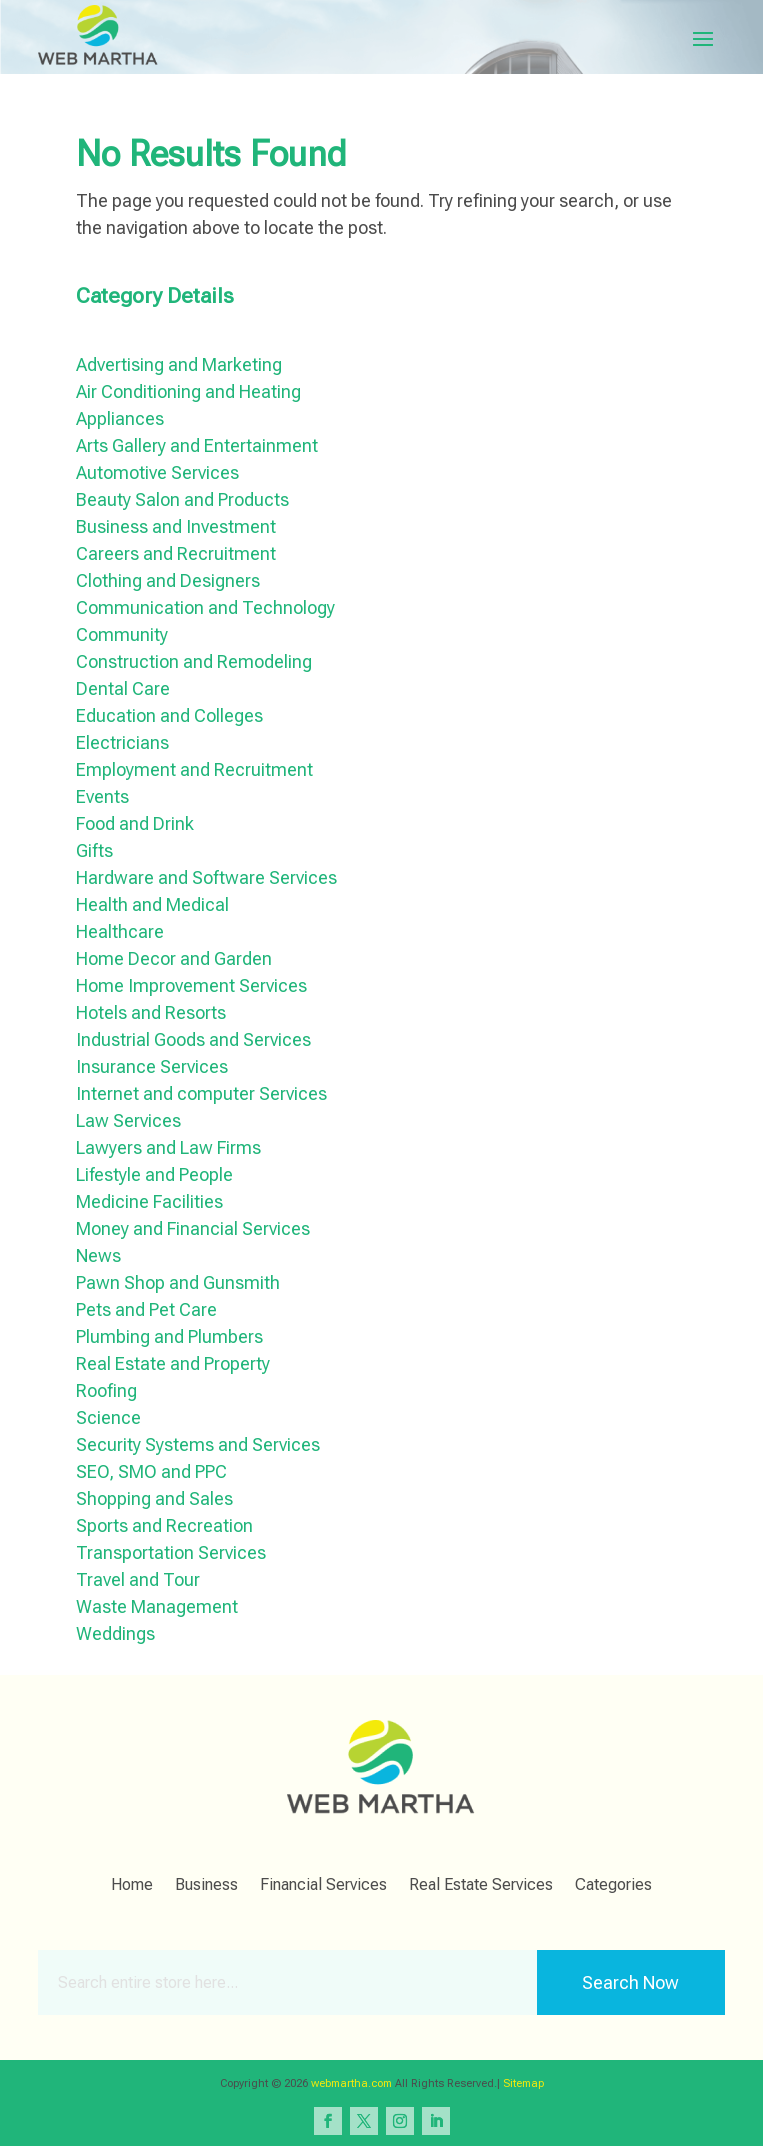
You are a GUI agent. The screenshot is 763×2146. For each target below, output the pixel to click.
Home (132, 1886)
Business (206, 1886)
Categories (613, 1886)
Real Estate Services (481, 1886)
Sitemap (523, 2083)
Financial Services (323, 1886)
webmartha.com (351, 2083)
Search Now (630, 1982)
